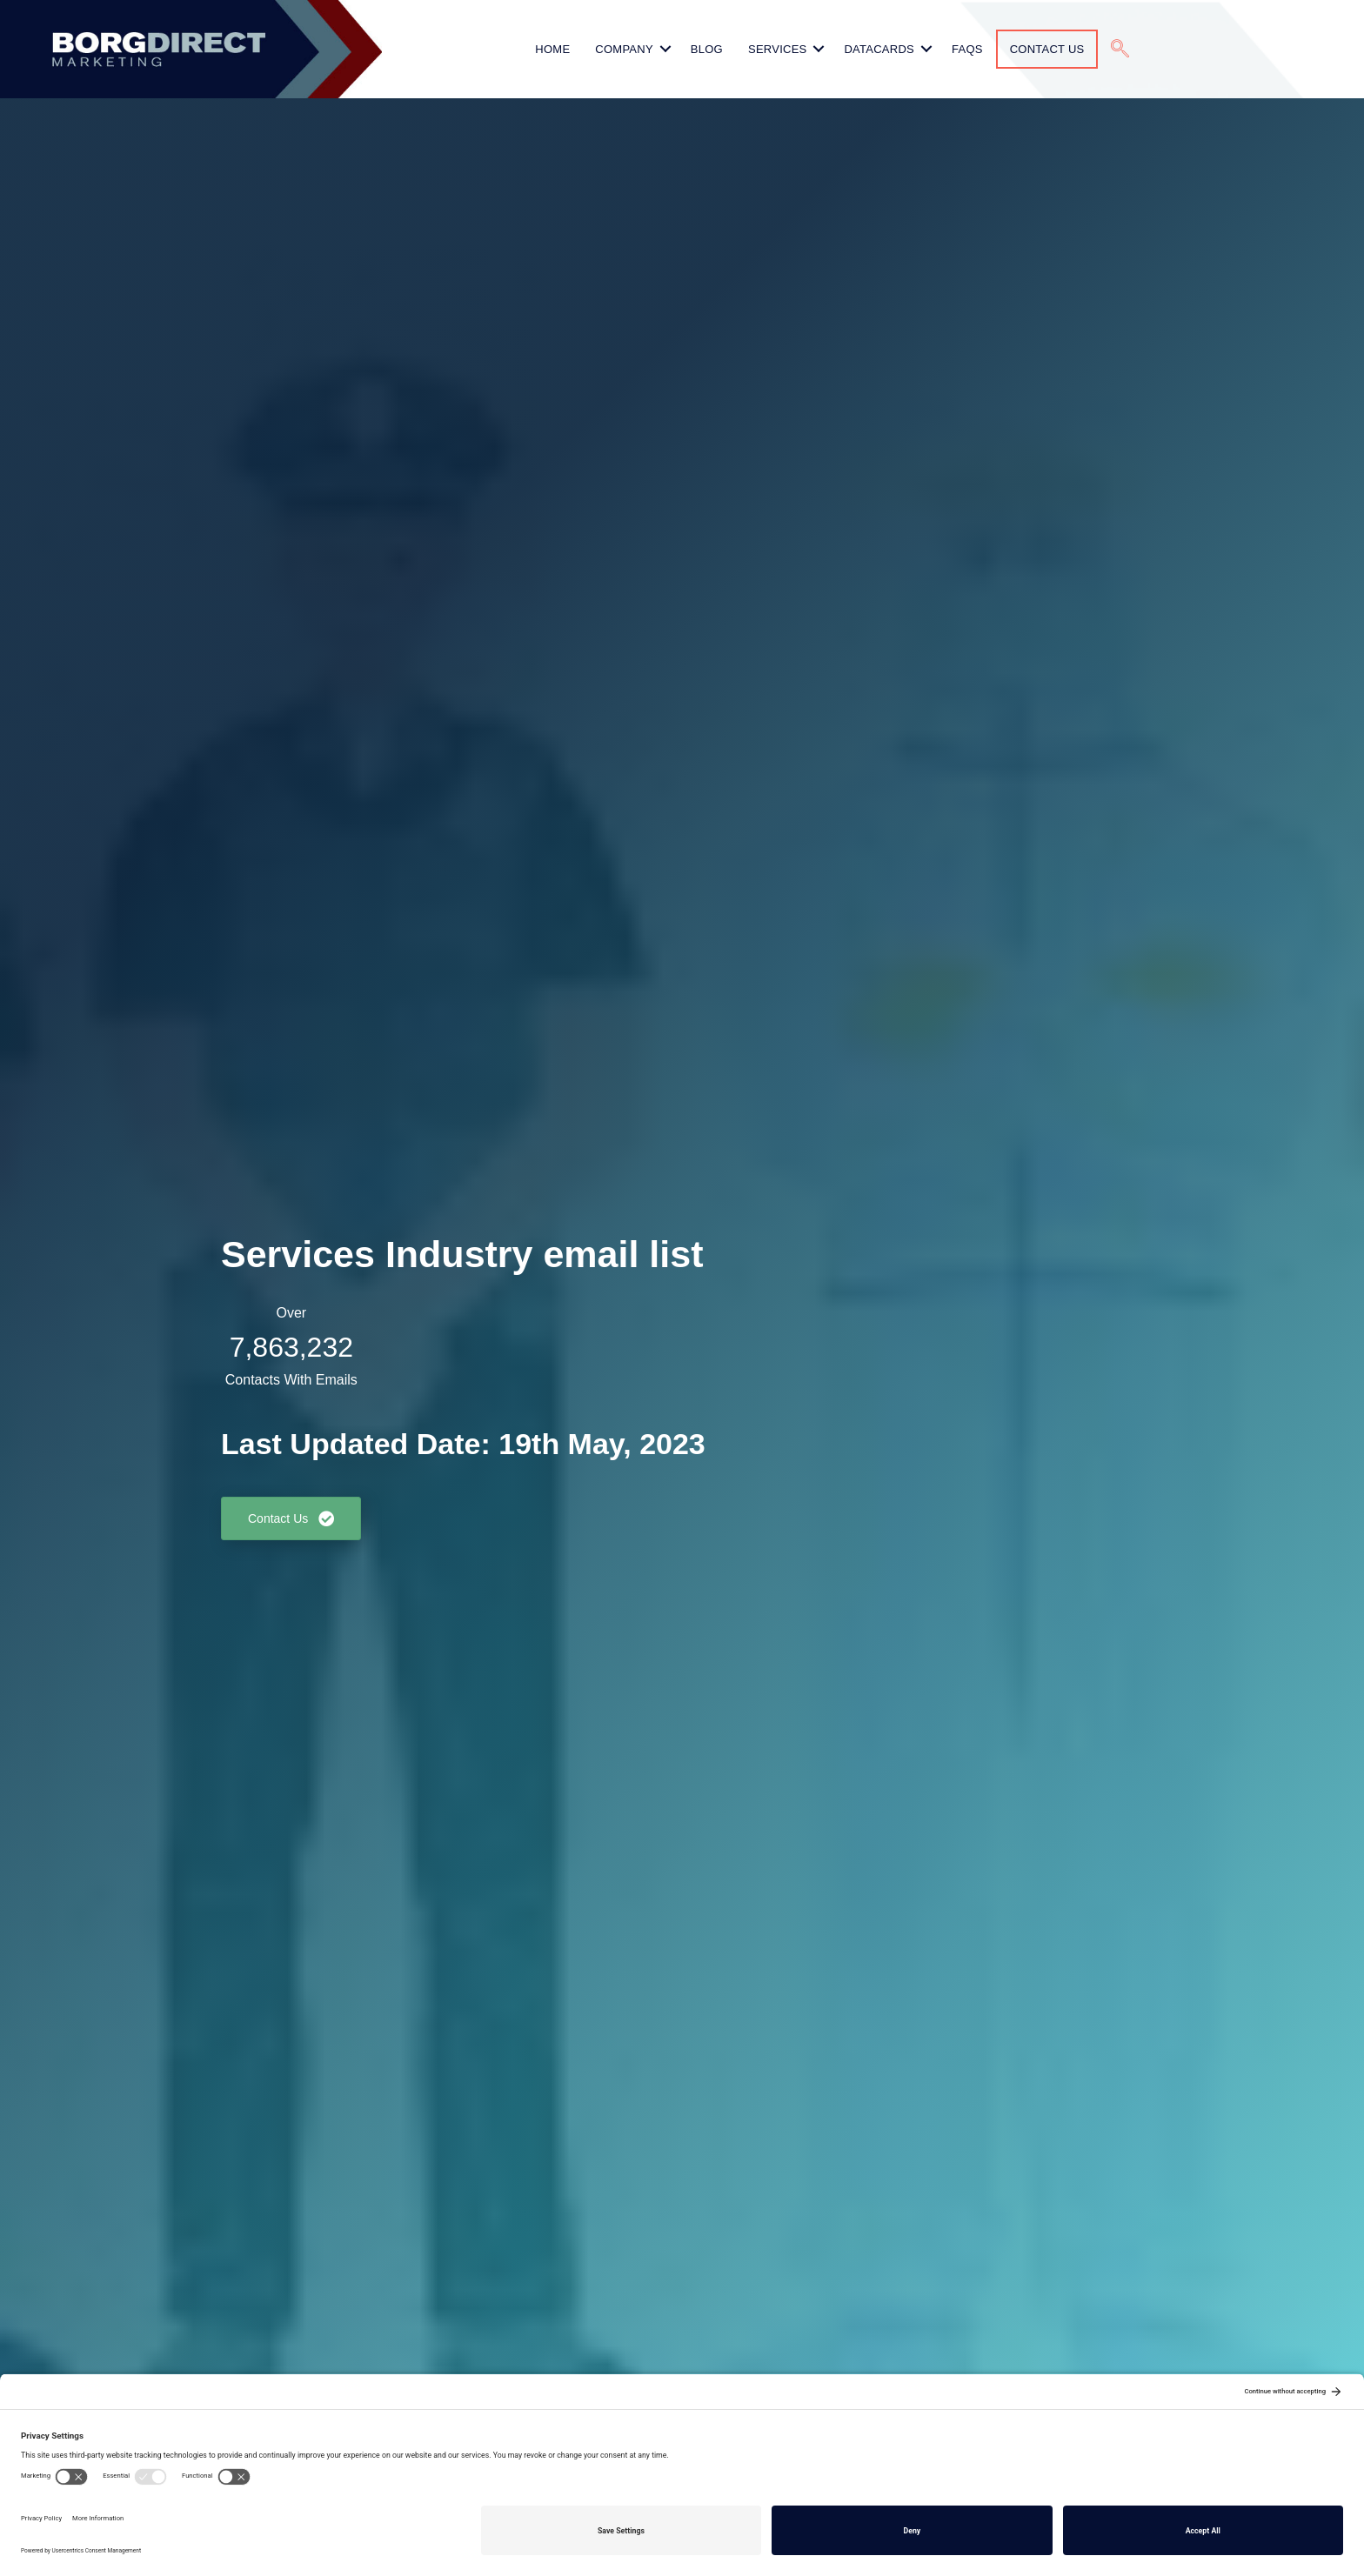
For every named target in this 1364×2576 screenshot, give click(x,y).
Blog (707, 49)
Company (624, 49)
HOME (552, 49)
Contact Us (1047, 49)
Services (777, 49)
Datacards (879, 49)
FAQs (967, 49)
